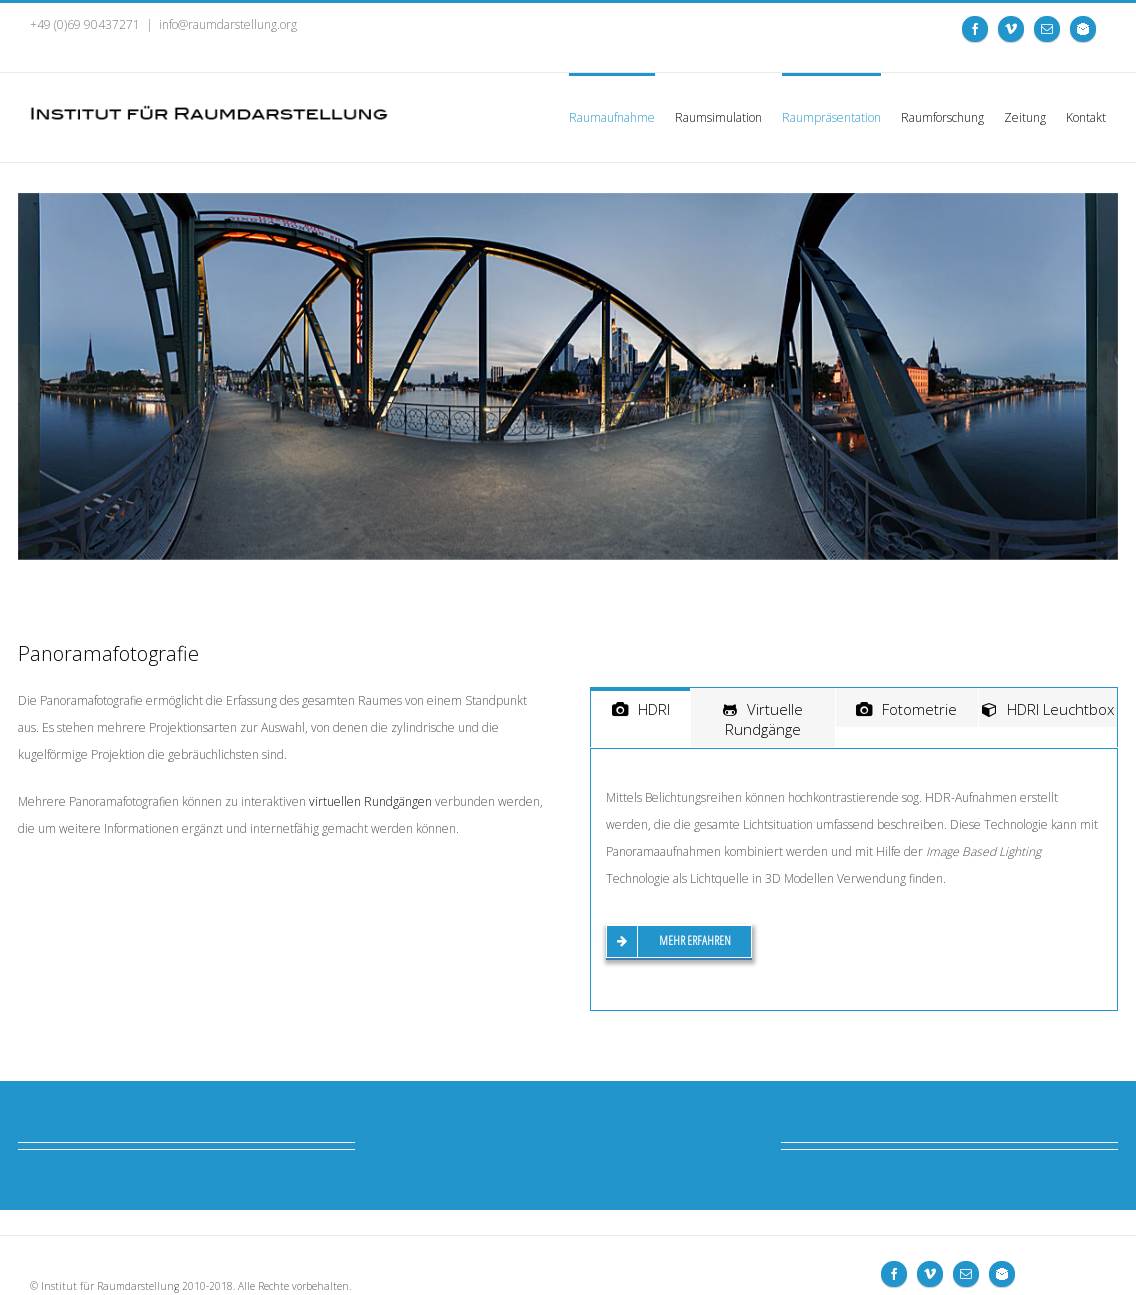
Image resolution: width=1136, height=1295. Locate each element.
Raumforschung (942, 117)
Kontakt (1086, 117)
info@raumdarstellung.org (228, 24)
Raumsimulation (718, 117)
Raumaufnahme (612, 117)
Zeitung (1025, 117)
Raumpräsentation (831, 117)
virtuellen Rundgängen (370, 801)
